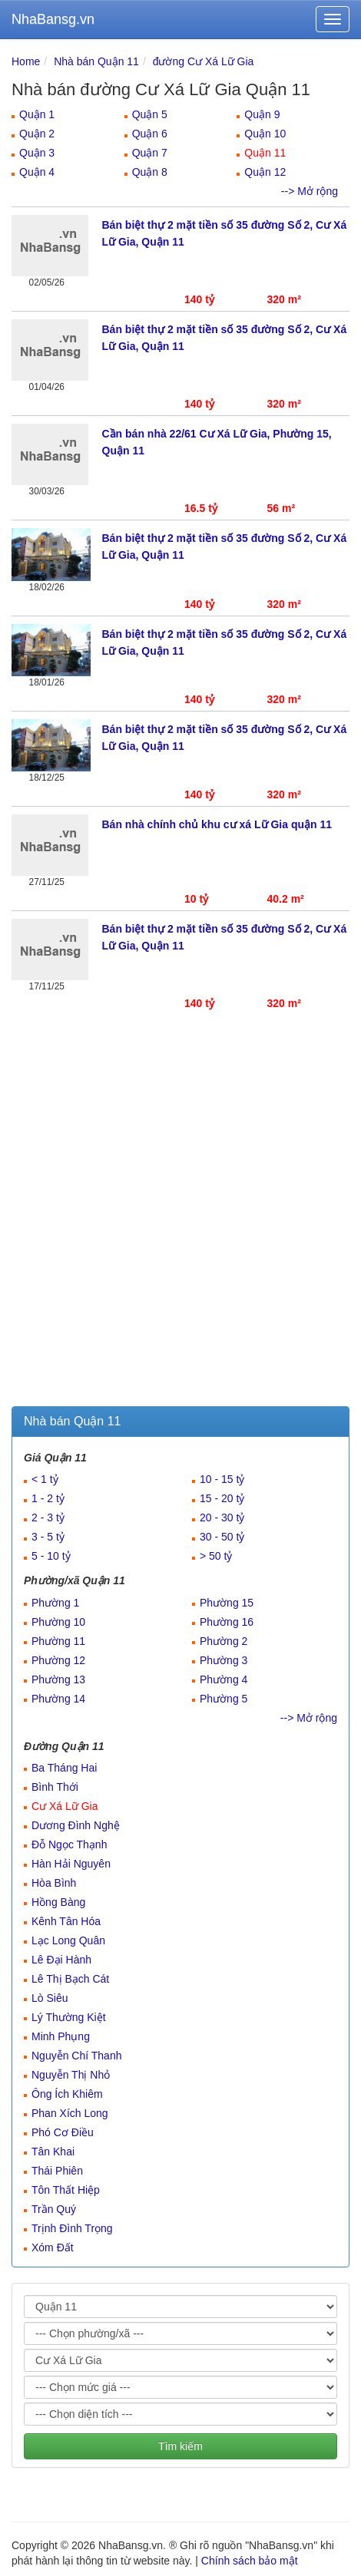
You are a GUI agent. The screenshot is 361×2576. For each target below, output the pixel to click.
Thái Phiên (57, 2171)
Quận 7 (149, 153)
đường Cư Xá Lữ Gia (203, 61)
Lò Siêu (49, 1998)
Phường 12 (58, 1660)
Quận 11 (265, 153)
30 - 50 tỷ (222, 1537)
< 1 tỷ (44, 1479)
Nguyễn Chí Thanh (76, 2055)
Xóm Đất (52, 2247)
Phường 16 (226, 1622)
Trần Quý (53, 2209)
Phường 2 (223, 1641)
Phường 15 (226, 1603)
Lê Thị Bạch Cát (70, 1979)
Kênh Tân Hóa (66, 1921)
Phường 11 (58, 1641)
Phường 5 (223, 1699)
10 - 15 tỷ (222, 1479)
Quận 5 (149, 114)
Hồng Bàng (58, 1902)
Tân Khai (53, 2151)
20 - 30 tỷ (222, 1517)
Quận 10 (265, 133)
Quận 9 (262, 114)
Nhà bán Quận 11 (96, 61)
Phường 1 (55, 1603)
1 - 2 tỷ (48, 1498)
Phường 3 (223, 1660)
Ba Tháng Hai (64, 1768)
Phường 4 (223, 1679)
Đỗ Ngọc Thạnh (69, 1844)
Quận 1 (37, 114)
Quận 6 (149, 133)
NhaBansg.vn (53, 19)
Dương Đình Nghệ (75, 1825)
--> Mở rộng (309, 191)
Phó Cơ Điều (62, 2132)
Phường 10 (58, 1622)
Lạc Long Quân (68, 1940)
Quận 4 (37, 172)
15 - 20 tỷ (222, 1498)
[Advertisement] (180, 1218)
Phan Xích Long (69, 2113)
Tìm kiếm (180, 2446)
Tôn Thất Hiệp (65, 2190)
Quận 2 (37, 133)
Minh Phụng (60, 2036)
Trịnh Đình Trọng (72, 2228)
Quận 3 (37, 153)
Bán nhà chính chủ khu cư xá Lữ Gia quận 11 (217, 824)
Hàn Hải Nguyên (71, 1864)
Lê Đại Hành (61, 1959)
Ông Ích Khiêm (67, 2094)
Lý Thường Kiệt (68, 2017)
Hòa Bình (53, 1883)
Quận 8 (149, 172)
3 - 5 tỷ (48, 1537)
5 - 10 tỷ (51, 1556)
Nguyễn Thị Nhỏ (70, 2075)
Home (26, 61)
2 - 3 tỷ (48, 1517)
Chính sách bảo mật (249, 2561)
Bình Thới (54, 1787)
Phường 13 (58, 1679)
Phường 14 (58, 1699)
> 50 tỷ (216, 1556)
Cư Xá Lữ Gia (64, 1806)
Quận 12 (265, 172)
